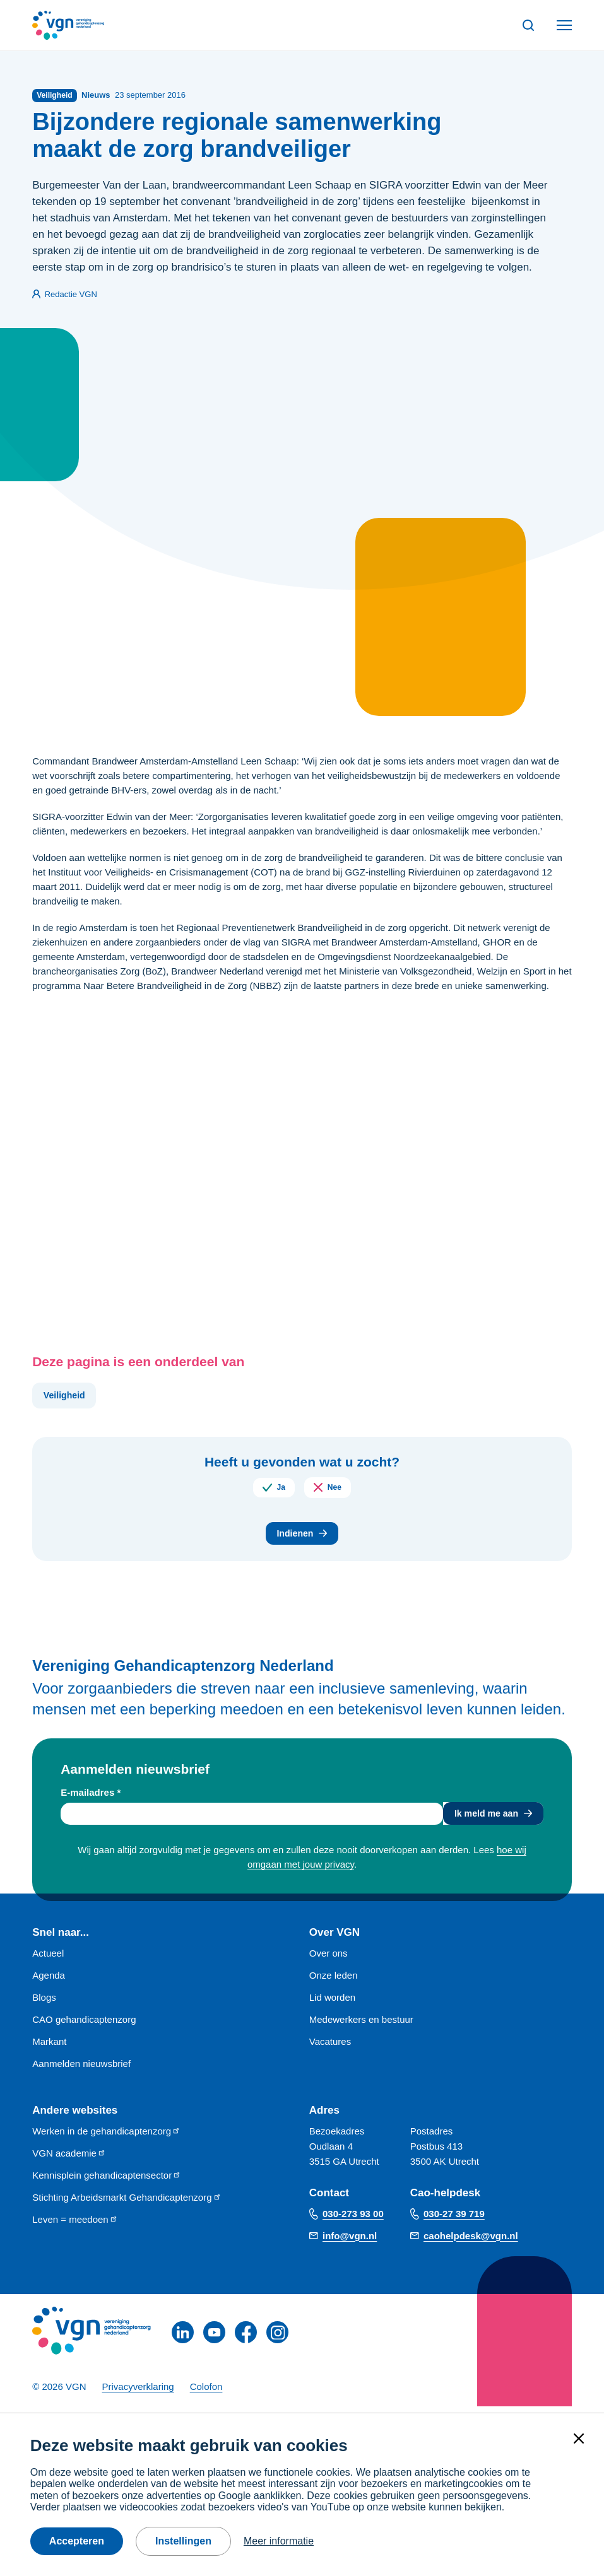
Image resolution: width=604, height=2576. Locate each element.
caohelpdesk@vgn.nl (470, 2241)
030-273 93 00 (353, 2220)
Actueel (48, 1959)
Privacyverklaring (138, 2392)
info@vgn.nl (350, 2241)
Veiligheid (66, 1397)
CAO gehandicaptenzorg (84, 2025)
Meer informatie (279, 2541)
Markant (49, 2047)
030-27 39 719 (454, 2220)
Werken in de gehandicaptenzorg (106, 2137)
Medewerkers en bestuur (361, 2025)
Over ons (328, 1959)
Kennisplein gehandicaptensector (106, 2181)
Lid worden (332, 2003)
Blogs (44, 2003)
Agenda (48, 1981)
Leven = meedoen (75, 2225)
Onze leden (333, 1981)
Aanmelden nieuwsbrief (81, 2069)
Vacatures (330, 2047)
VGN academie (69, 2159)
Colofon (206, 2392)
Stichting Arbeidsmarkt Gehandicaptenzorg (126, 2203)
